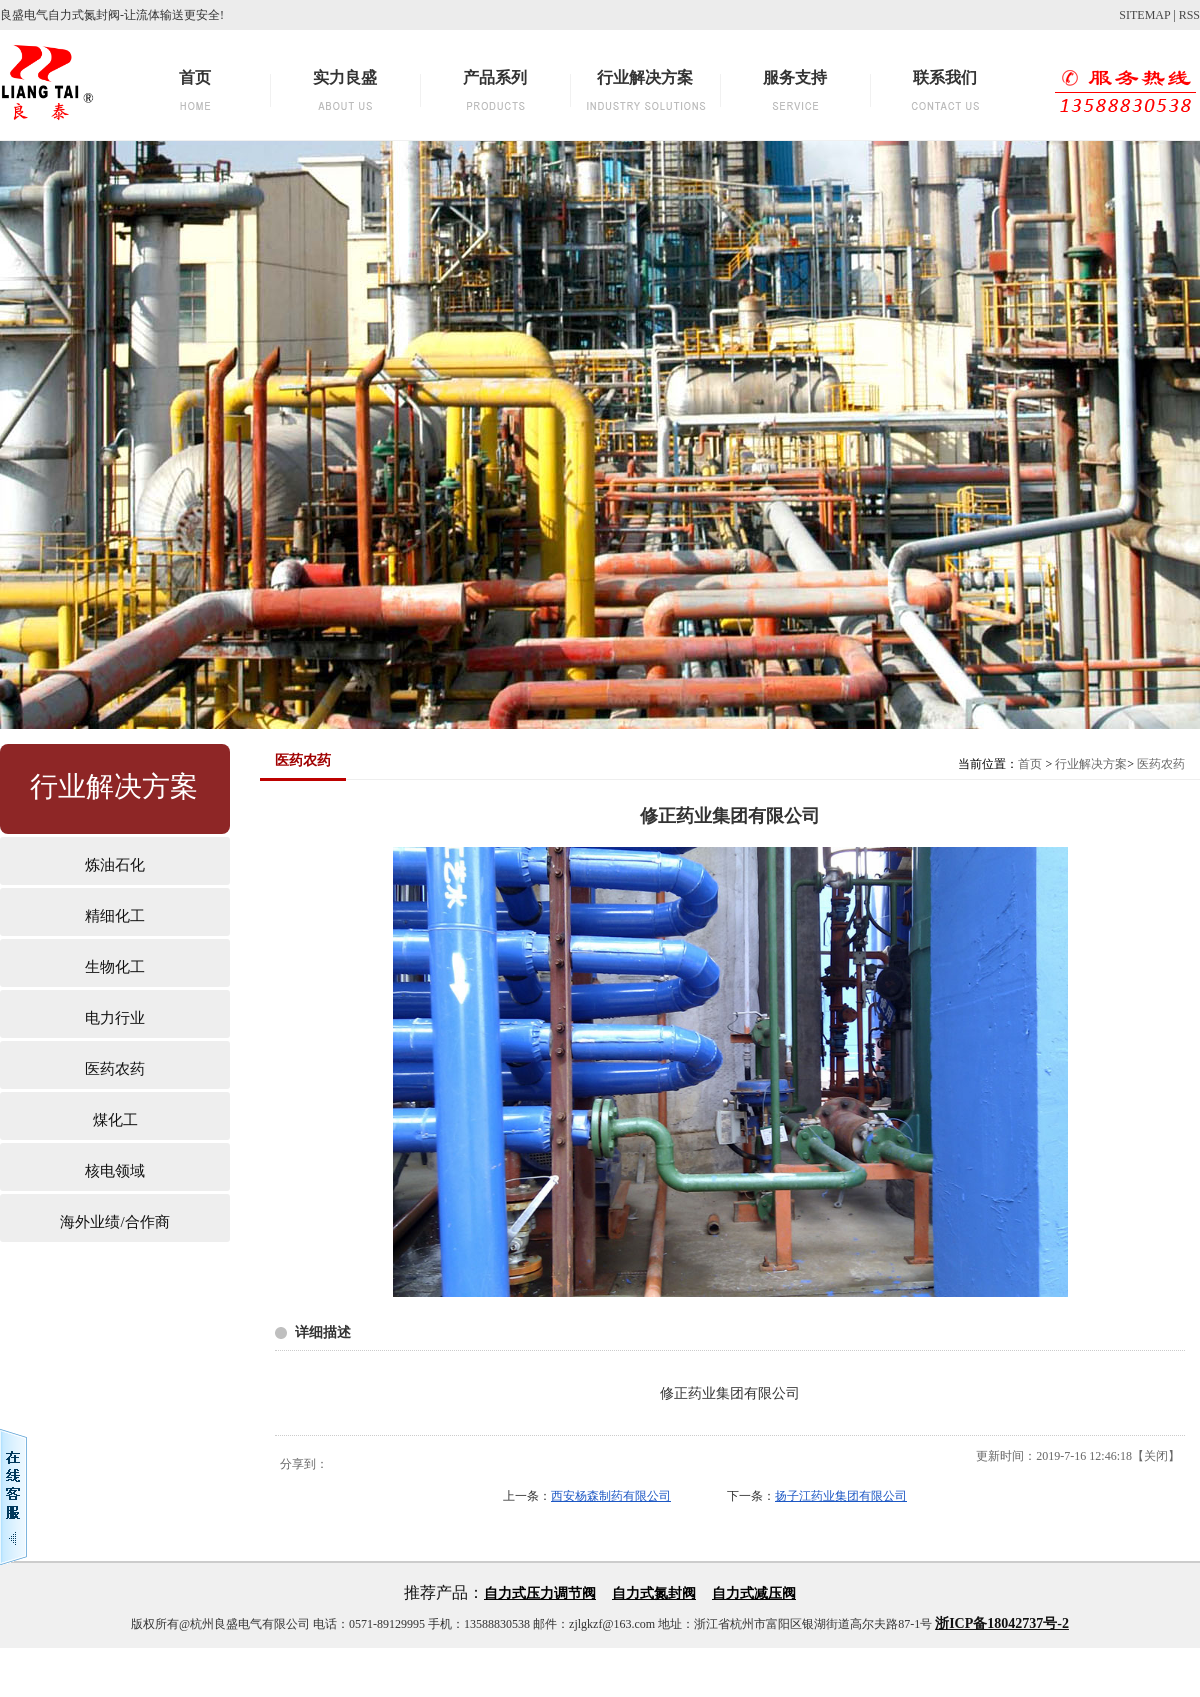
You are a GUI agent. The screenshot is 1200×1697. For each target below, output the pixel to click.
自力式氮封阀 (654, 1593)
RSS (1189, 15)
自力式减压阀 (754, 1593)
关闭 (1156, 1456)
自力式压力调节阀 (540, 1593)
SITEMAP (1144, 15)
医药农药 (1161, 764)
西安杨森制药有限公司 (611, 1496)
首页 (1030, 764)
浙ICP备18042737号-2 (1002, 1623)
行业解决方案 (1091, 764)
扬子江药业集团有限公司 (841, 1496)
